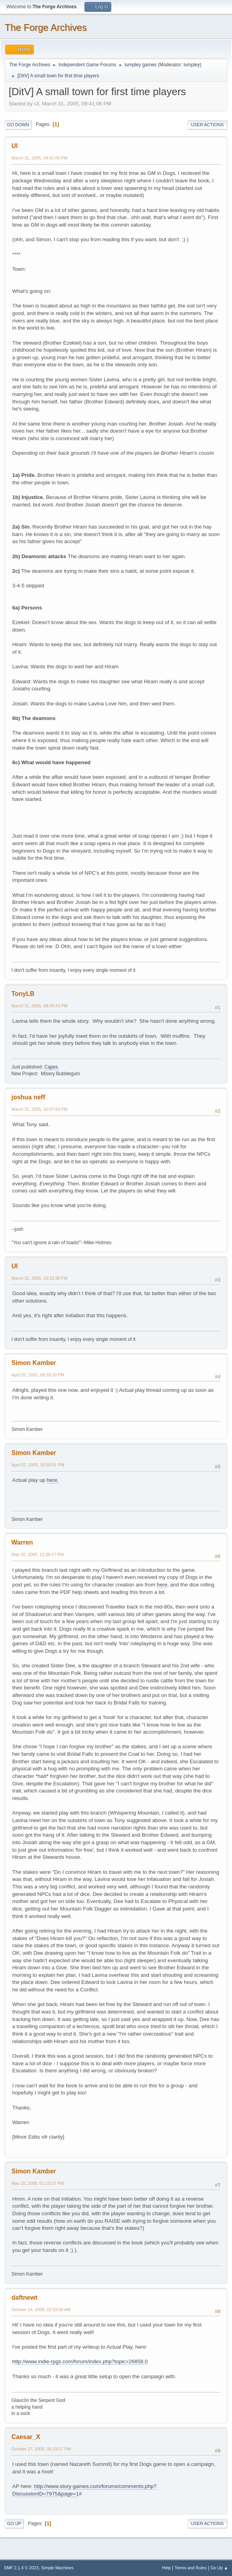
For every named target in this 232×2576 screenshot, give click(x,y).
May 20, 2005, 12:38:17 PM (37, 1554)
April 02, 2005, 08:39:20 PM (37, 1374)
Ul (14, 145)
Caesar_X (25, 2437)
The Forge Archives (46, 27)
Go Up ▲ (219, 2567)
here (162, 1585)
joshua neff (28, 1097)
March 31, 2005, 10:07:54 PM (39, 1109)
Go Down (18, 124)
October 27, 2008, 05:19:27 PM (41, 2449)
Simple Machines (57, 2567)
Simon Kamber (33, 1362)
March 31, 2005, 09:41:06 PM (39, 158)
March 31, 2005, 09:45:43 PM (39, 1005)
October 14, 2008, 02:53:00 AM (41, 2309)
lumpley (191, 64)
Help (166, 2567)
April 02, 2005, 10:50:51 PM (37, 1464)
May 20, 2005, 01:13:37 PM (37, 2183)
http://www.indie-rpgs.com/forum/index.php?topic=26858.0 (80, 2361)
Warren (22, 1542)
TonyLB (22, 993)
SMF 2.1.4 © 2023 (21, 2567)
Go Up (14, 2523)
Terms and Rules (191, 2567)
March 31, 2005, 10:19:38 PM (39, 1278)
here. (52, 1480)
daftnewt (24, 2297)
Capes (51, 1067)
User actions (207, 124)
